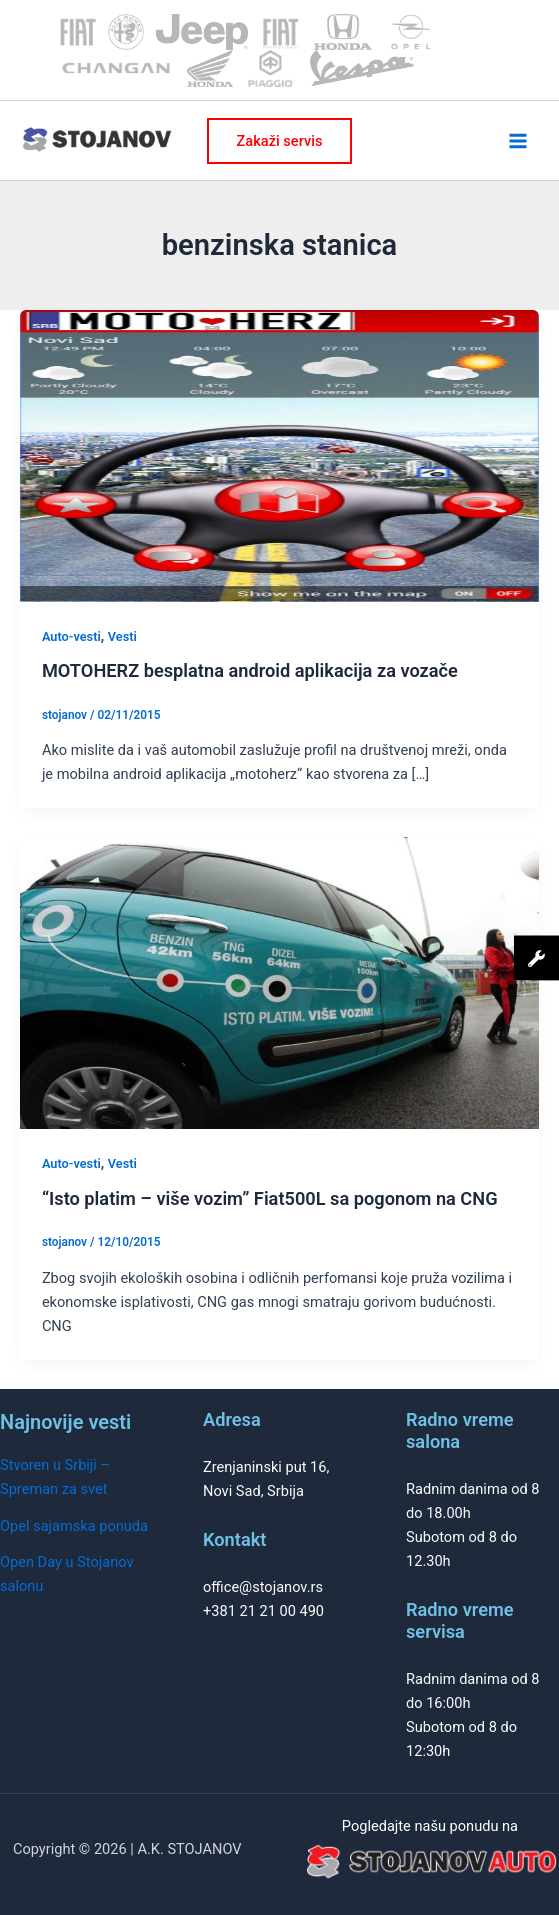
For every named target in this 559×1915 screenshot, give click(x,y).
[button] (280, 141)
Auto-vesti (71, 636)
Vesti (122, 636)
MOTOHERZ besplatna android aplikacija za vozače (250, 670)
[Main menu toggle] (518, 141)
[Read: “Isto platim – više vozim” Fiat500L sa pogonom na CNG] (279, 982)
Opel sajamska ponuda (74, 1526)
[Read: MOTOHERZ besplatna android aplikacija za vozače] (279, 455)
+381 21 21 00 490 (263, 1611)
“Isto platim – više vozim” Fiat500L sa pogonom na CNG (270, 1198)
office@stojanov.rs (263, 1587)
